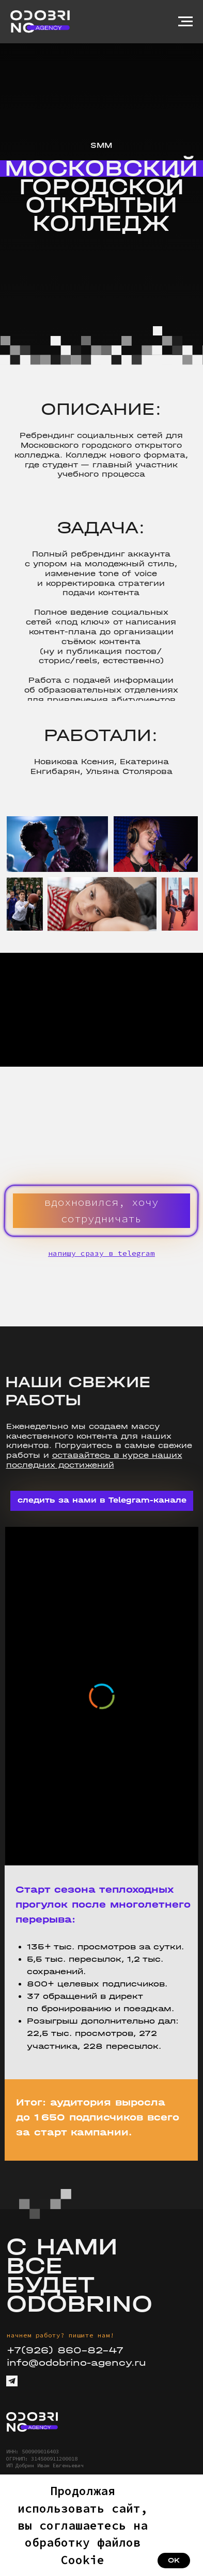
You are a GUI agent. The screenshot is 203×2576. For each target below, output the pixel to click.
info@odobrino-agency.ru (76, 2362)
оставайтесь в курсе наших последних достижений (94, 1460)
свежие (175, 1445)
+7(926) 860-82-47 (65, 2350)
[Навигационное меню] (185, 21)
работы (23, 1455)
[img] (32, 2422)
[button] (101, 1210)
